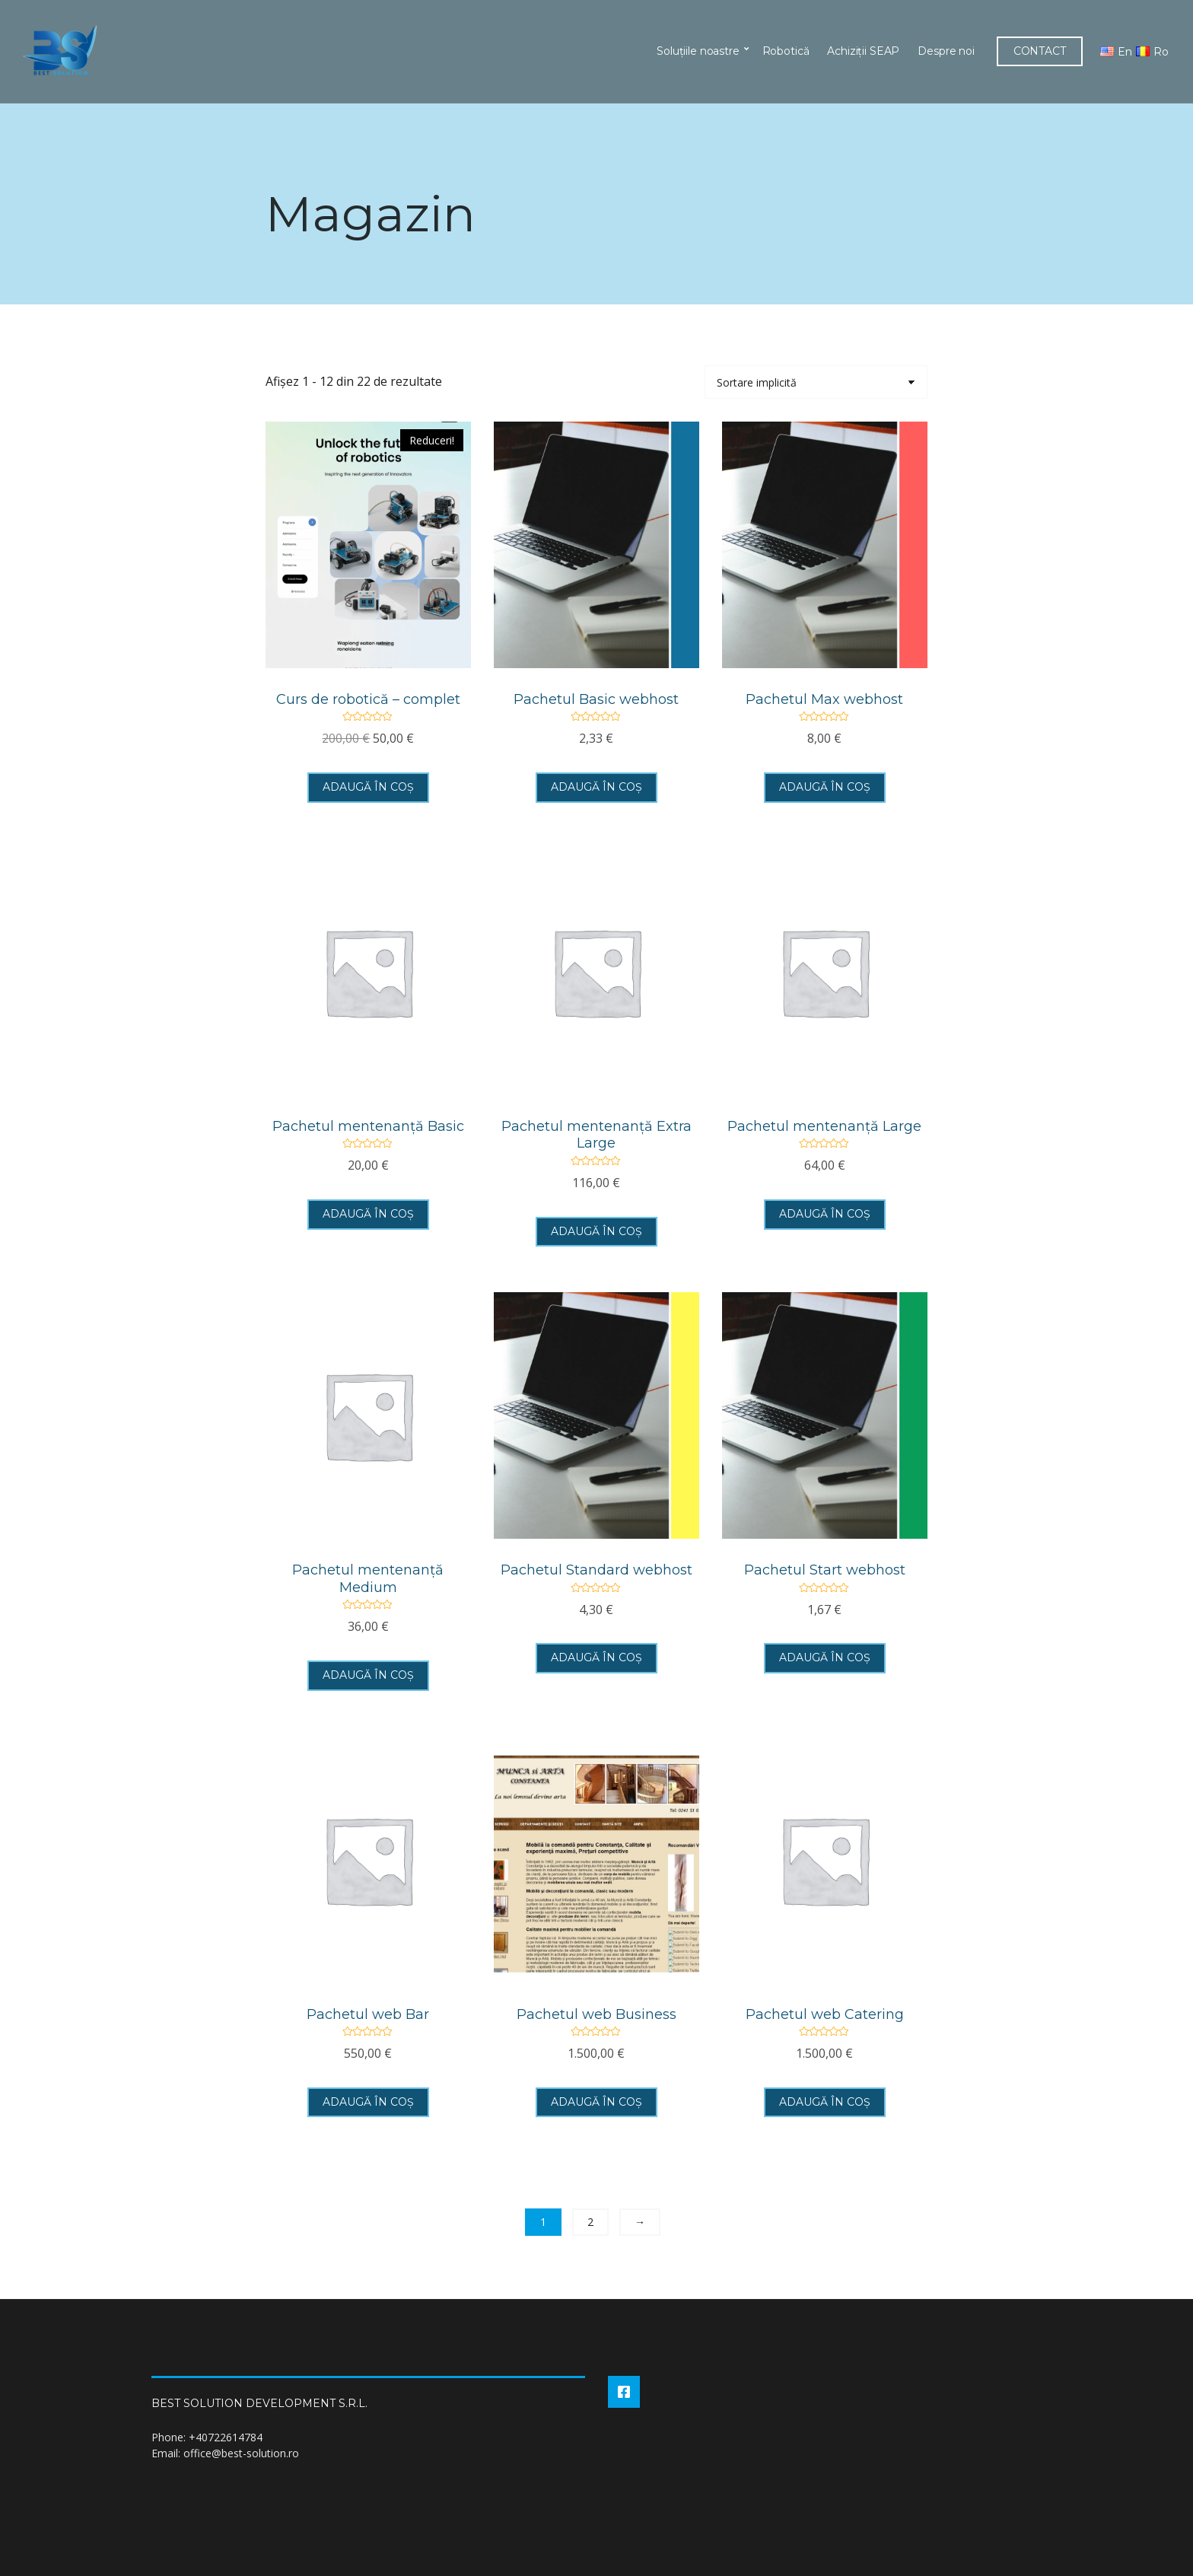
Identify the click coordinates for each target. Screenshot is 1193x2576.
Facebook (624, 2392)
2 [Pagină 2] (590, 2222)
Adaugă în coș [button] (368, 787)
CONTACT (1039, 51)
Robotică (784, 51)
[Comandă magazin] (816, 382)
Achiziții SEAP (862, 51)
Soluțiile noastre (697, 51)
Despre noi (945, 51)
